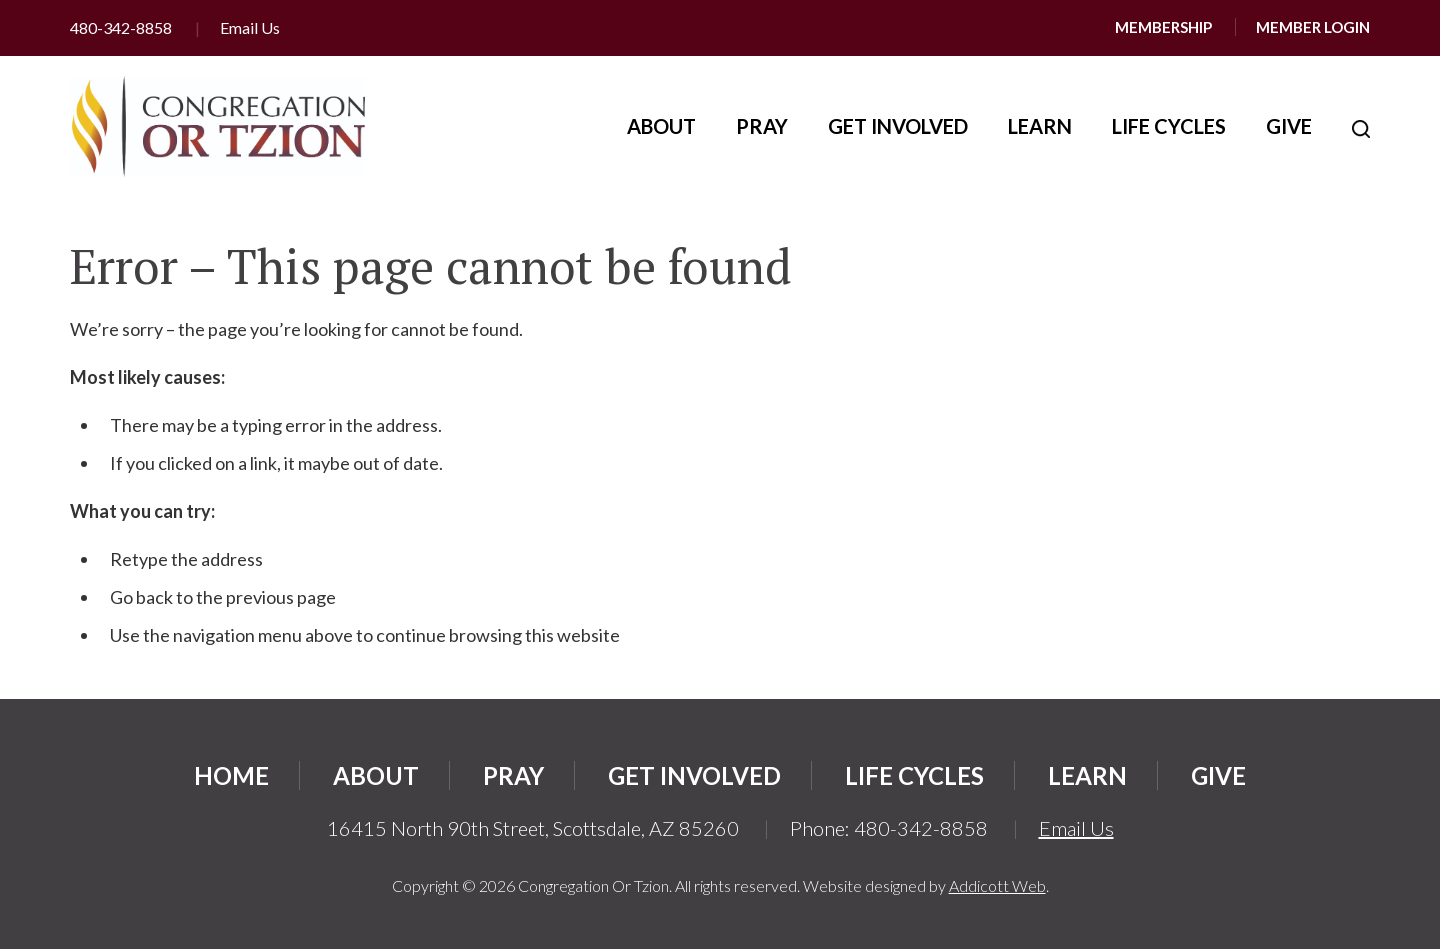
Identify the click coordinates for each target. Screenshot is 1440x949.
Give (1289, 126)
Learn (1040, 126)
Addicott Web (997, 885)
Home (231, 775)
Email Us (250, 27)
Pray (762, 126)
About (661, 126)
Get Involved (898, 126)
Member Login (1313, 27)
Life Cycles (1169, 126)
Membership (1163, 27)
